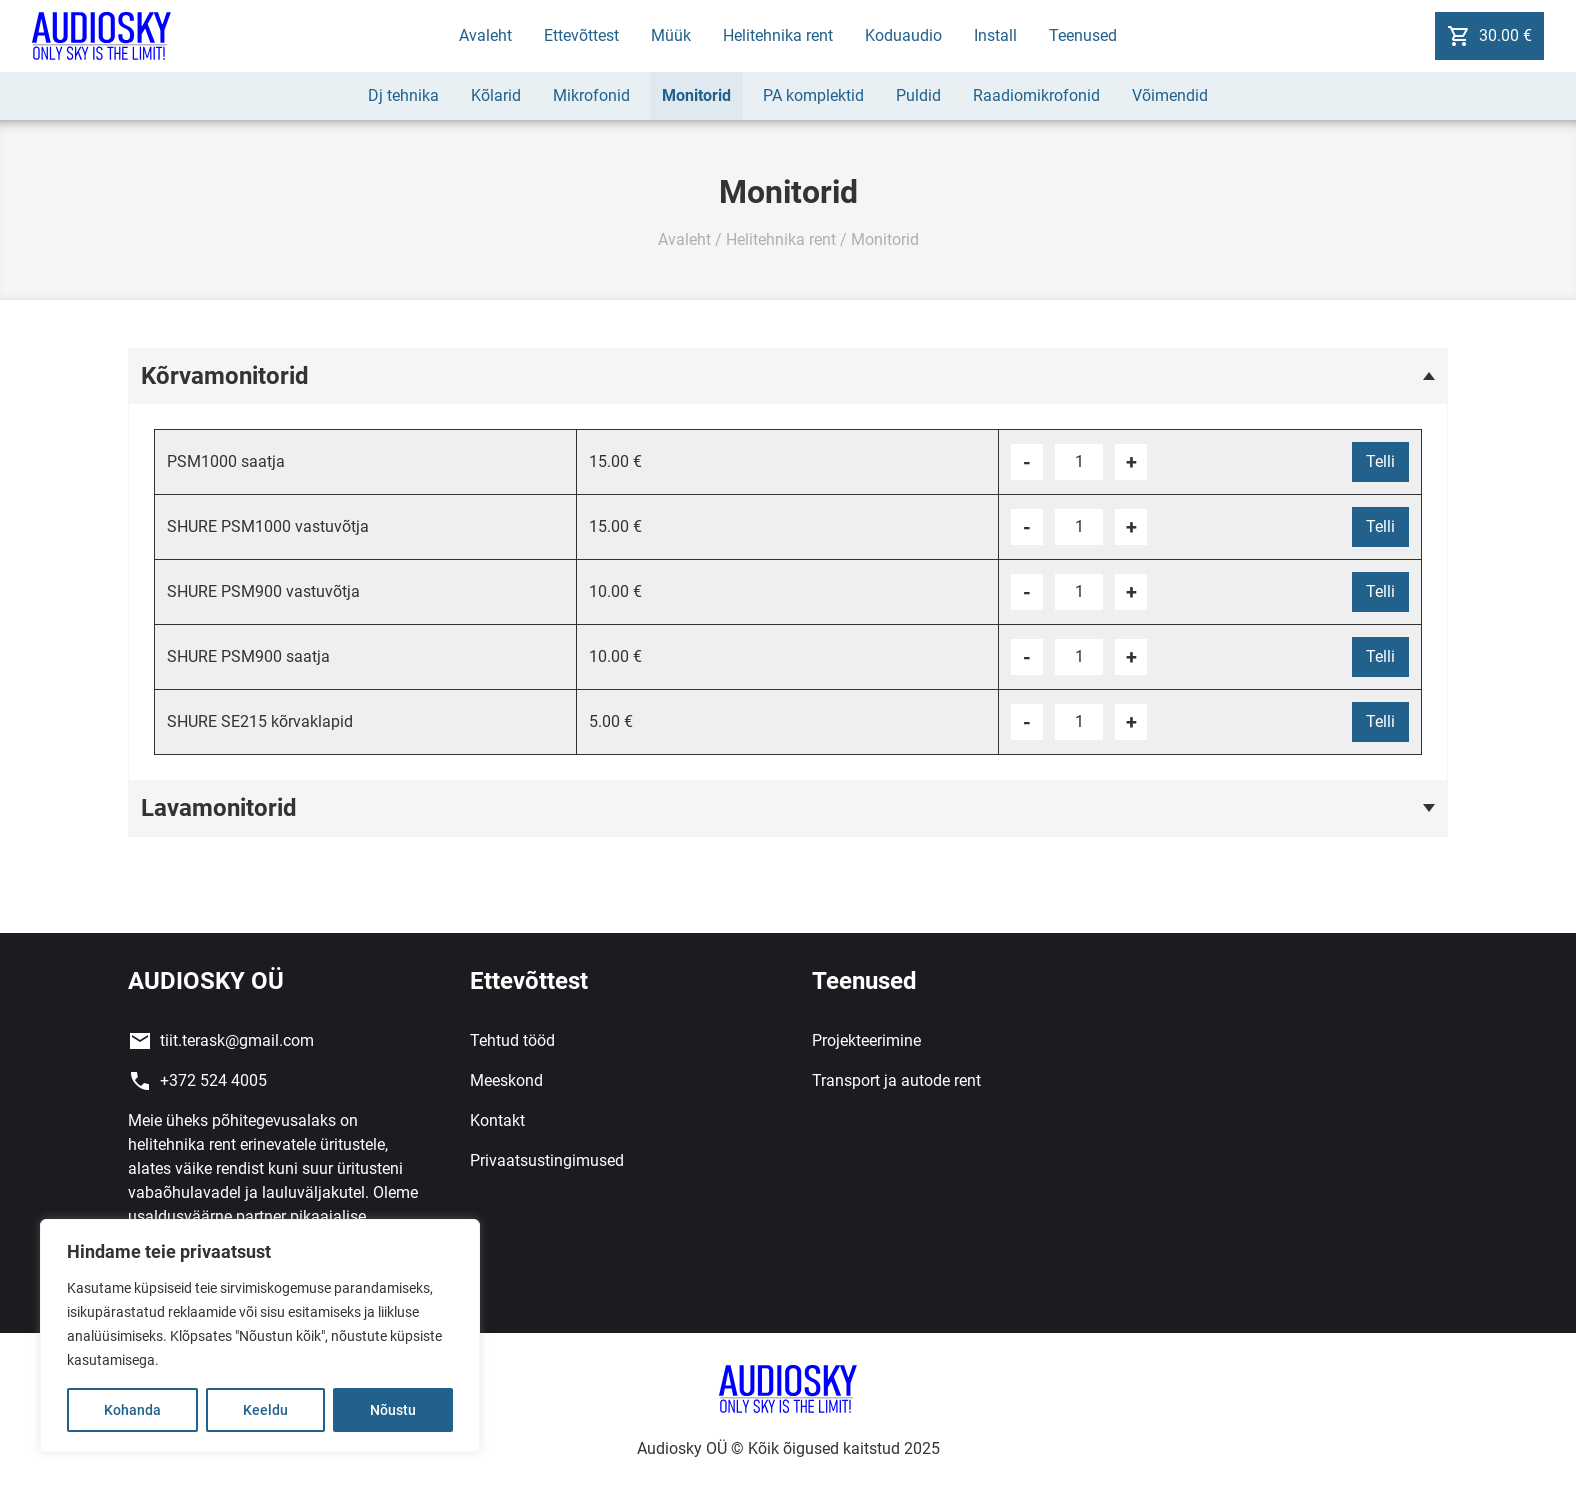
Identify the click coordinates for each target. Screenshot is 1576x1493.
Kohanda (132, 1410)
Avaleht (485, 35)
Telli (1380, 461)
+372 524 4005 (213, 1080)
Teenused (1083, 35)
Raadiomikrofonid (1036, 95)
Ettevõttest (581, 35)
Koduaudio (903, 35)
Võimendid (1170, 95)
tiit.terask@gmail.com (237, 1040)
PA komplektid (813, 95)
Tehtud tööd (512, 1040)
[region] (260, 1336)
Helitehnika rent (778, 35)
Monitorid (696, 95)
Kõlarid (496, 95)
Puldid (918, 95)
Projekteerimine (866, 1040)
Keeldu (265, 1410)
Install (995, 35)
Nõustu (393, 1410)
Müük (671, 35)
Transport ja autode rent (896, 1080)
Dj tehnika (403, 95)
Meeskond (506, 1080)
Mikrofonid (591, 95)
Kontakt (497, 1120)
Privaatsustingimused (547, 1160)
